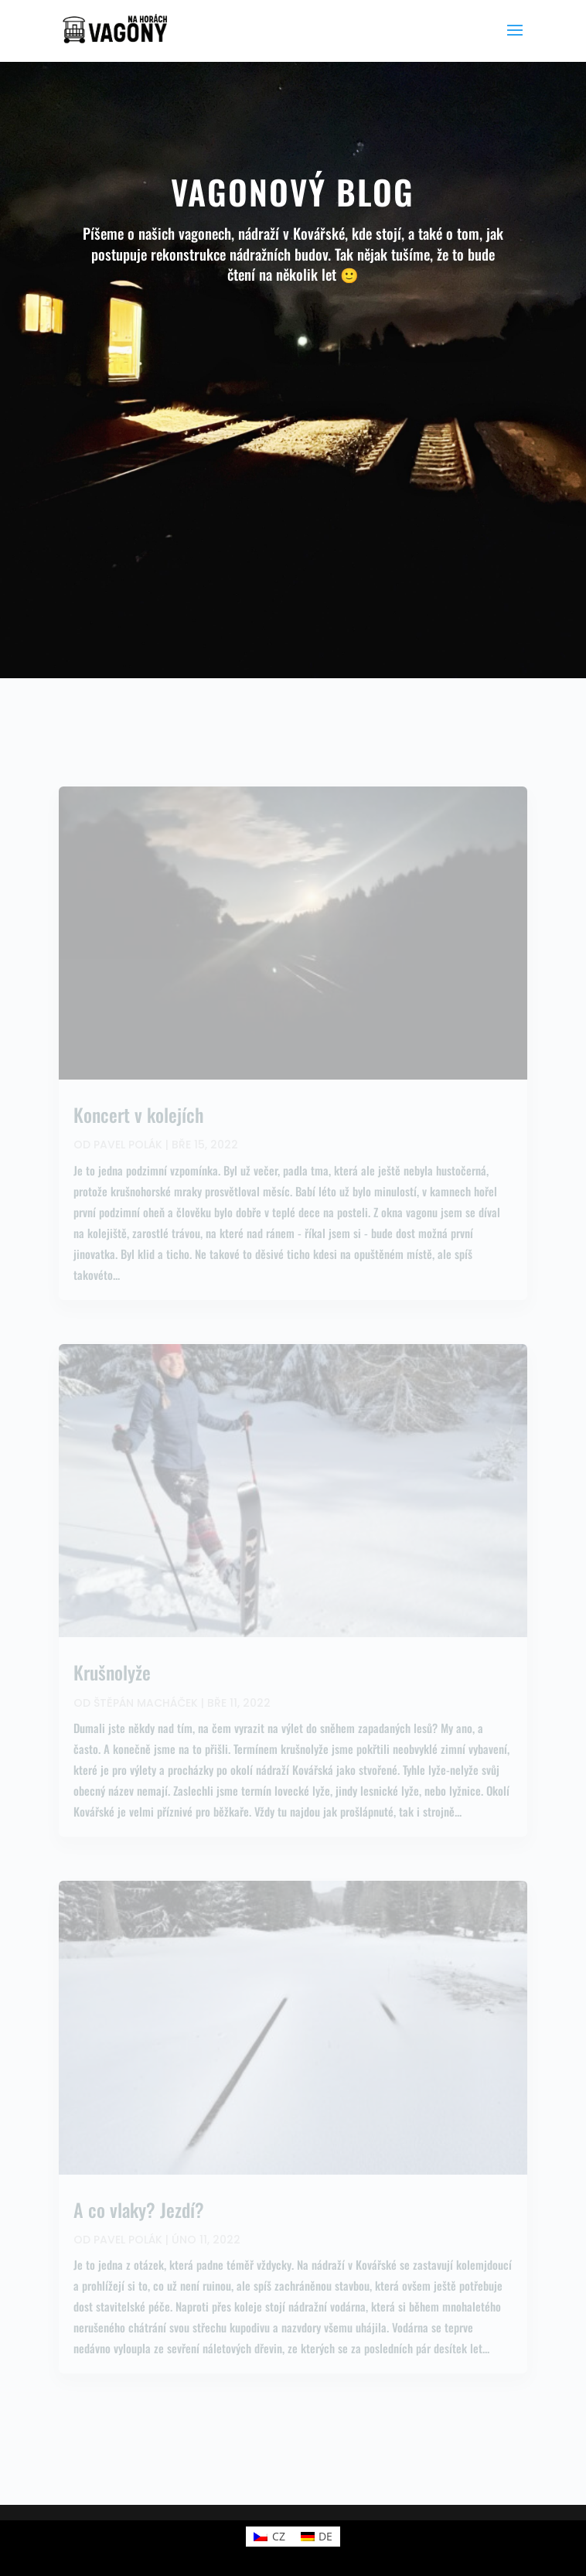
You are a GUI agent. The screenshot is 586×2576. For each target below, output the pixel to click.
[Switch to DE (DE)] (317, 2537)
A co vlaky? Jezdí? (138, 2209)
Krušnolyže (112, 1672)
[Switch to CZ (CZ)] (269, 2537)
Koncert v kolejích (138, 1114)
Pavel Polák (128, 1144)
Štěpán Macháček (146, 1703)
